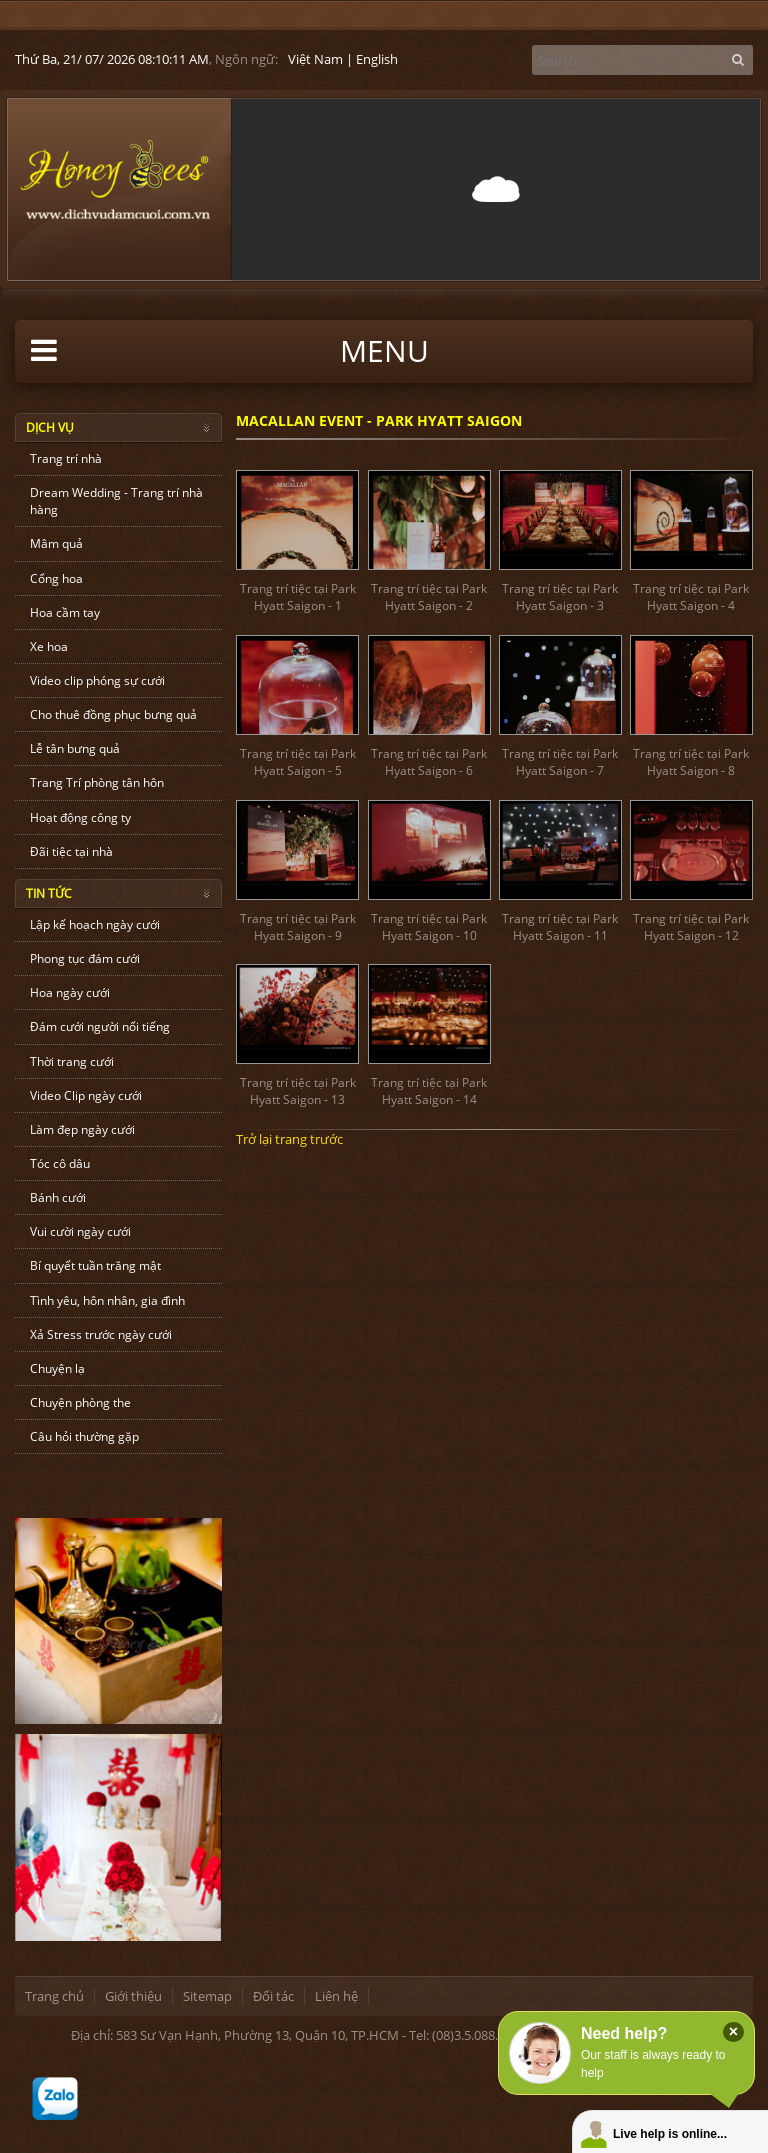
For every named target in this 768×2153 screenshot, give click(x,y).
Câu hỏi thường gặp (84, 1436)
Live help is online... (670, 2134)
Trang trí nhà (66, 458)
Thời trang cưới (72, 1061)
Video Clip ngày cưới (86, 1095)
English (377, 59)
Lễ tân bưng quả (75, 748)
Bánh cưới (58, 1197)
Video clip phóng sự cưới (97, 680)
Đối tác (273, 1996)
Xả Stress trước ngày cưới (101, 1334)
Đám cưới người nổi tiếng (100, 1026)
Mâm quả (56, 543)
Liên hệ (336, 1996)
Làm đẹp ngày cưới (82, 1129)
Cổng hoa (56, 578)
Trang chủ (54, 1996)
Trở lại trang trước (289, 1139)
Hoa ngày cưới (70, 992)
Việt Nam (315, 59)
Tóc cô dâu (60, 1163)
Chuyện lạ (57, 1368)
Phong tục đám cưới (85, 958)
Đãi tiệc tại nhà (71, 851)
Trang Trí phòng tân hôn (97, 782)
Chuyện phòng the (80, 1402)
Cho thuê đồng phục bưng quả (113, 714)
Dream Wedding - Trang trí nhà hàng (116, 501)
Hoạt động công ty (80, 817)
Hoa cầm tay (65, 612)
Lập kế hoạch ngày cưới (95, 924)
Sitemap (207, 1996)
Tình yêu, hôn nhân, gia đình (107, 1300)
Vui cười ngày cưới (80, 1231)
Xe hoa (49, 646)
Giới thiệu (133, 1996)
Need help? (624, 2033)
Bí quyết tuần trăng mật (95, 1265)
